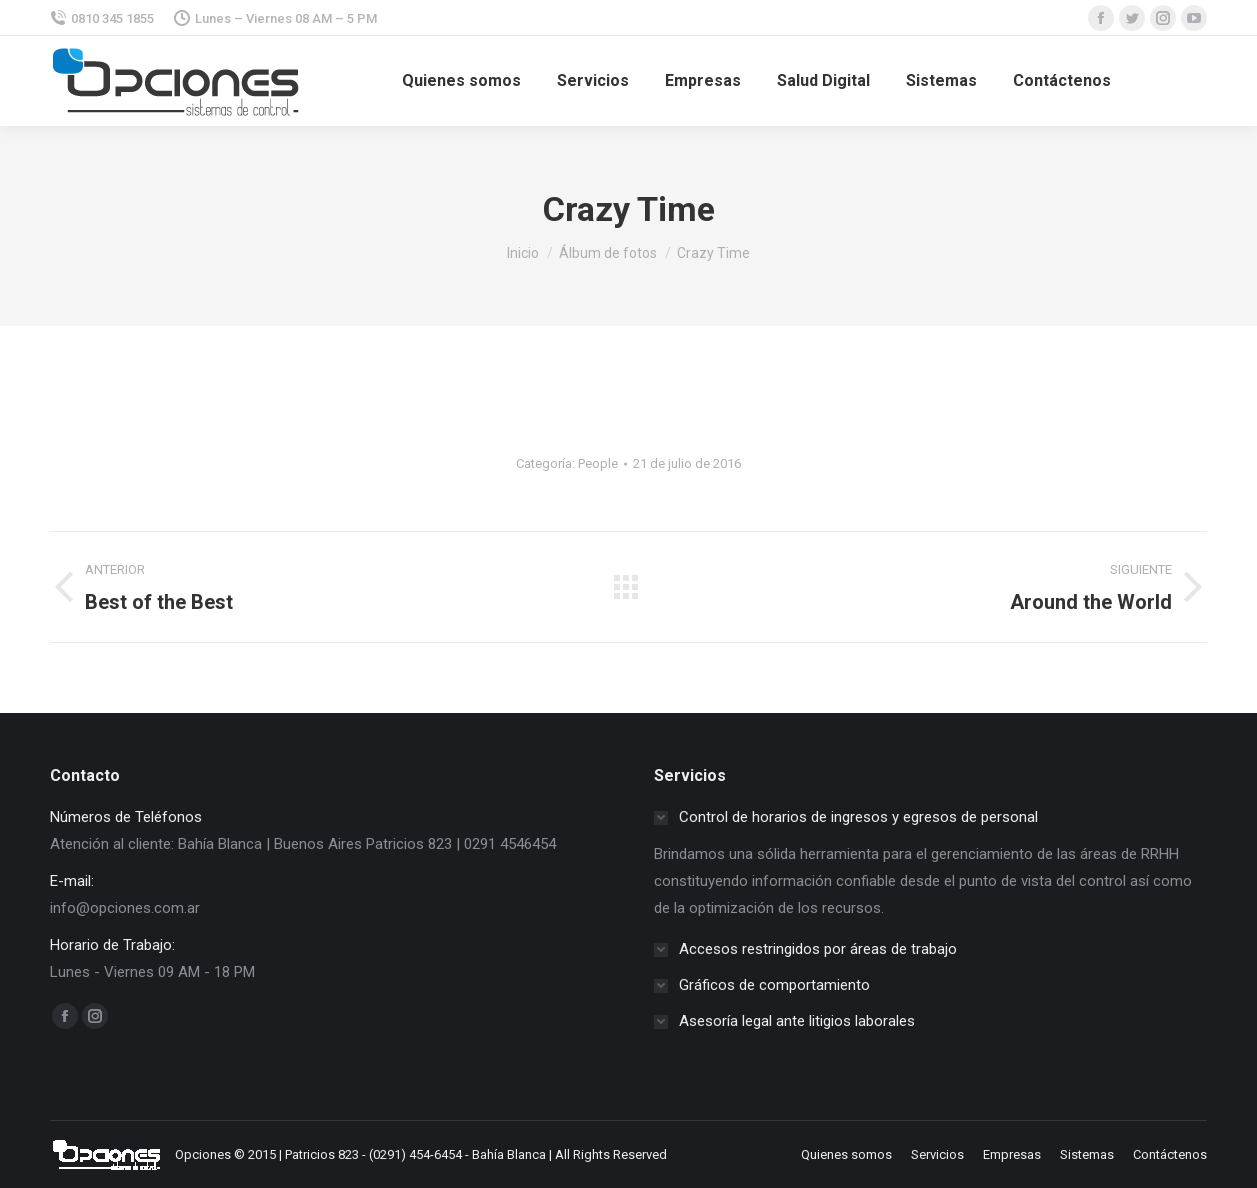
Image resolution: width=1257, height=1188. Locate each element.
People (598, 463)
